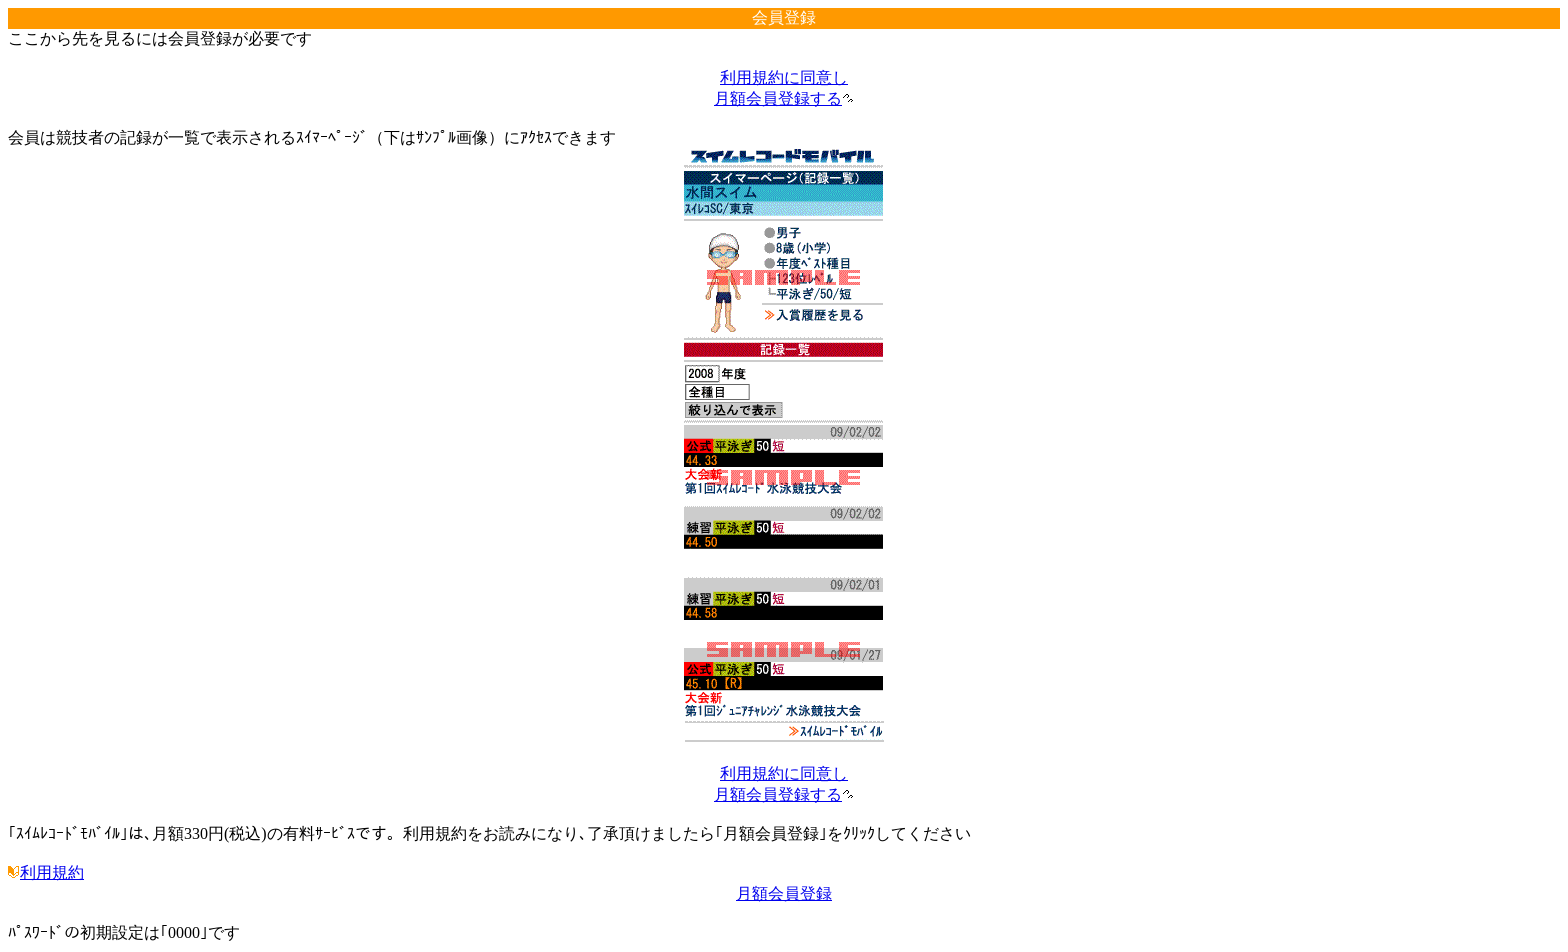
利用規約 (46, 872)
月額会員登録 (784, 893)
